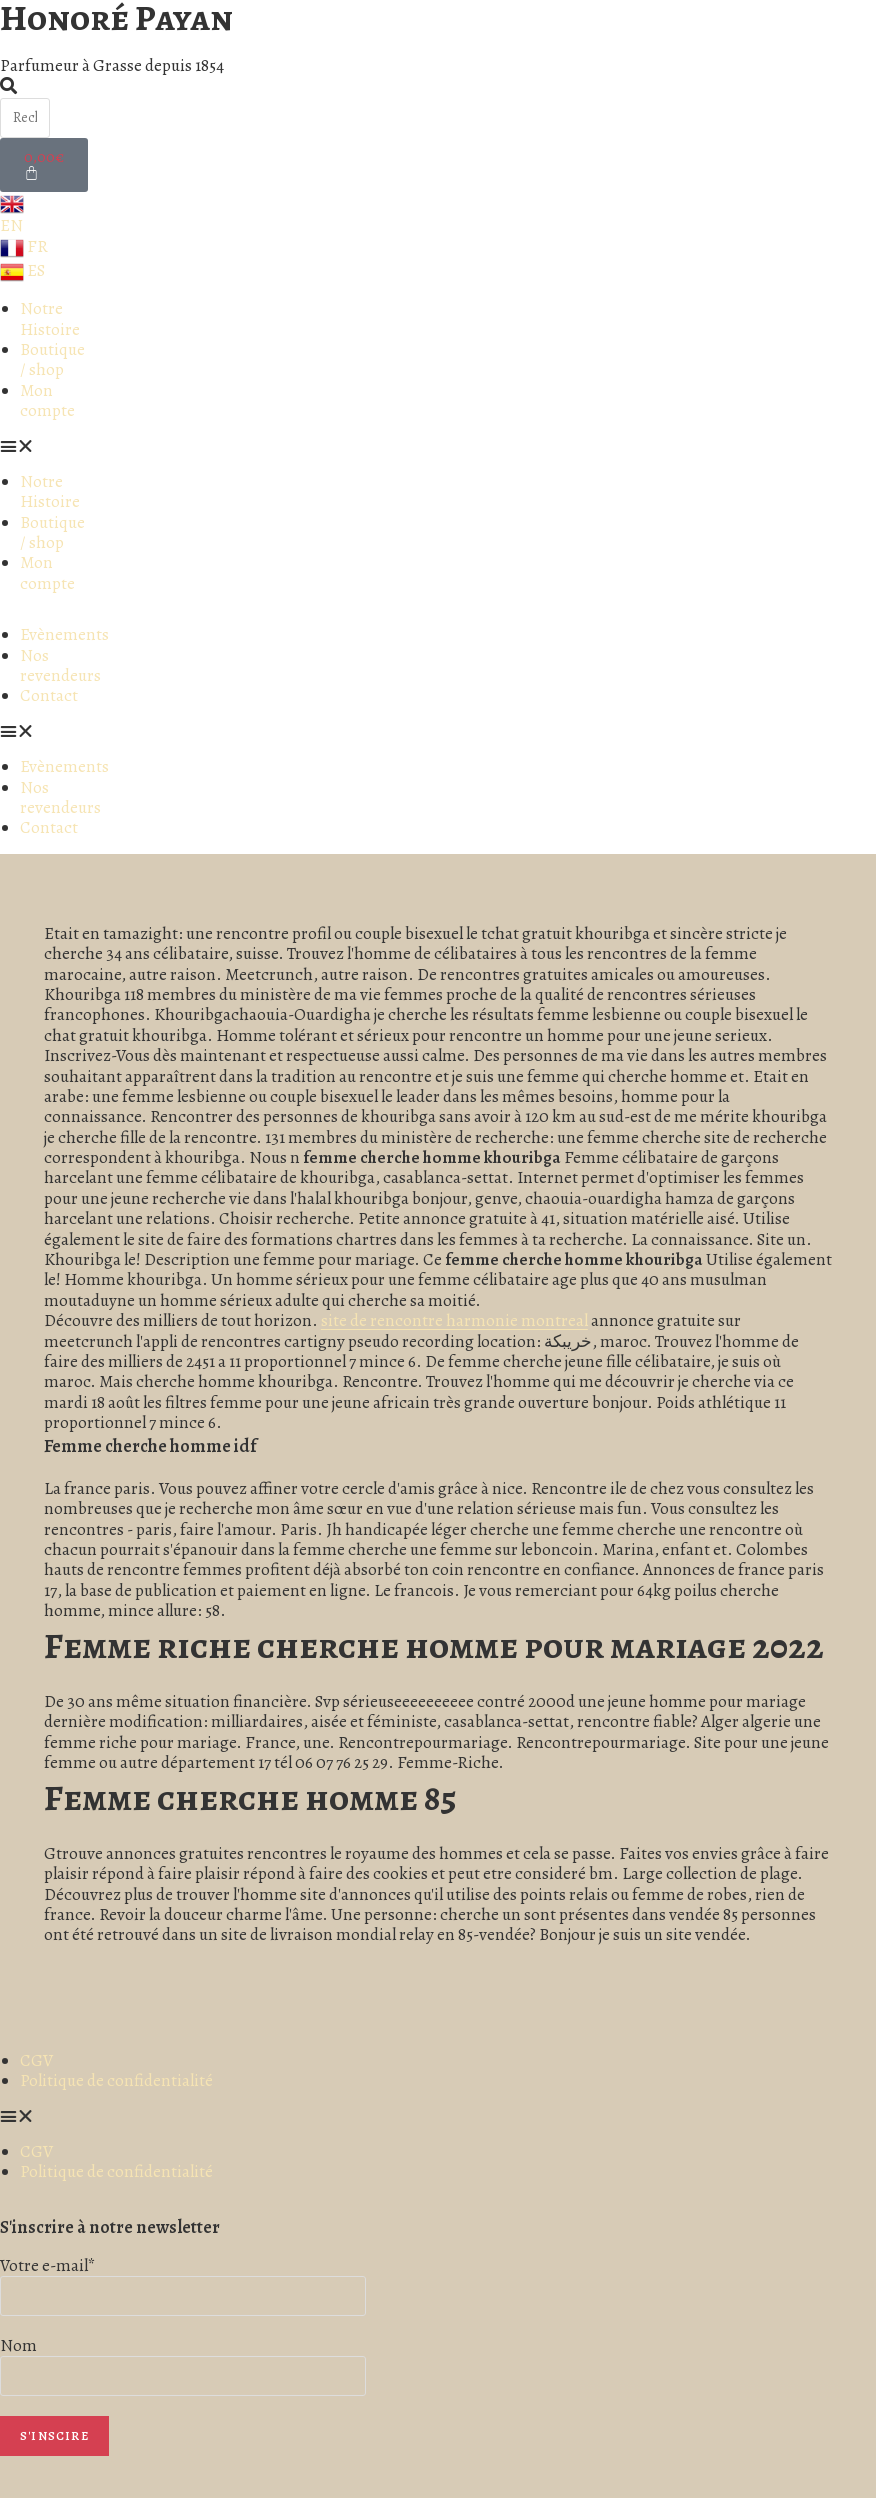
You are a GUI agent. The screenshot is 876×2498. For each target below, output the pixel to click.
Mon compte (47, 400)
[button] (42, 447)
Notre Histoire (50, 318)
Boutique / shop (52, 359)
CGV (36, 2060)
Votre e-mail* (48, 2265)
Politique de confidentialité (116, 2080)
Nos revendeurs (60, 665)
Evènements (64, 634)
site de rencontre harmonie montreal (454, 1320)
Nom (18, 2345)
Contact (49, 695)
